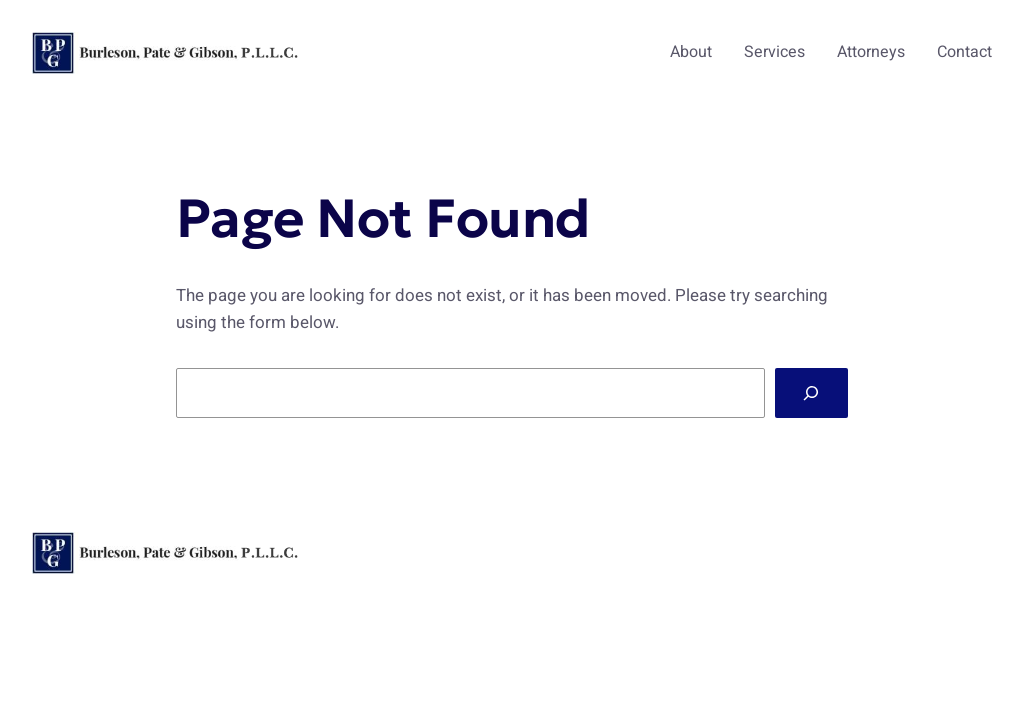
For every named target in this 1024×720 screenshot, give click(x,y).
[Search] (811, 393)
